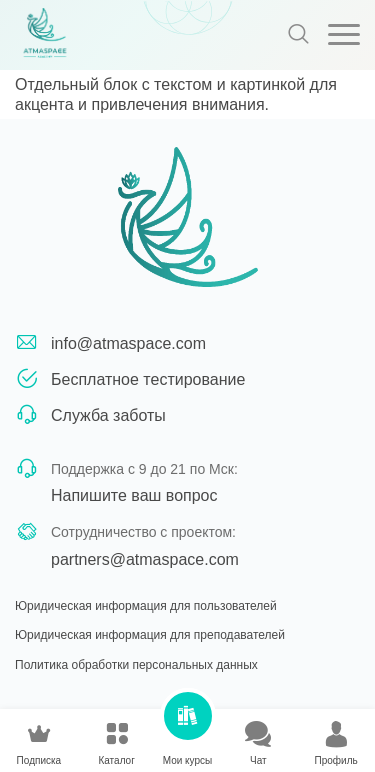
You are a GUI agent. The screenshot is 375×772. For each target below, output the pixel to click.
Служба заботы (108, 415)
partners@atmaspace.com (145, 559)
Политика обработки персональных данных (136, 665)
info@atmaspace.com (128, 343)
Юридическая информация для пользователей (146, 606)
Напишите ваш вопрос (134, 495)
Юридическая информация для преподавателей (150, 635)
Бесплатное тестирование (148, 379)
